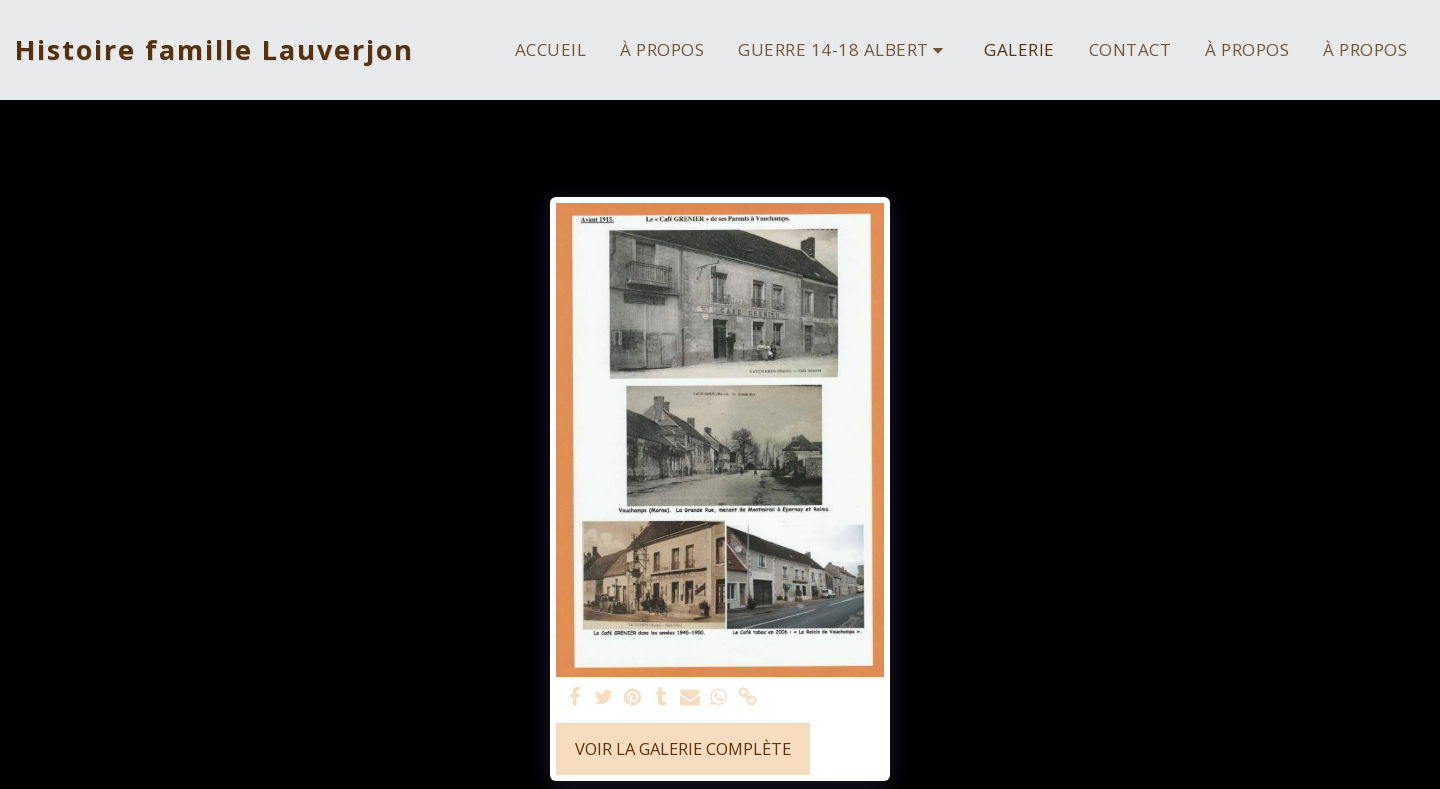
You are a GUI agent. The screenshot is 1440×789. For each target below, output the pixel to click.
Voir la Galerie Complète (683, 748)
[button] (844, 49)
